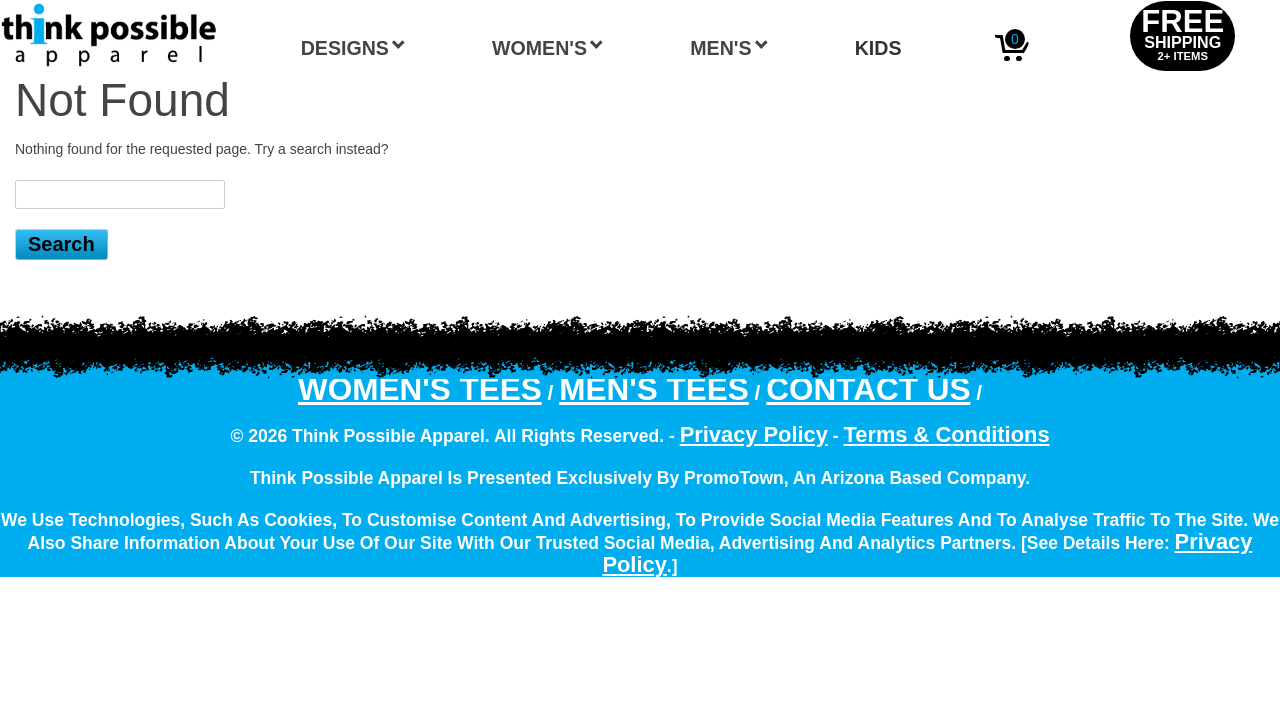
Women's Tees (420, 389)
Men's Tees (654, 389)
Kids (878, 48)
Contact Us (868, 389)
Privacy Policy (754, 434)
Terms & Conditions (947, 434)
